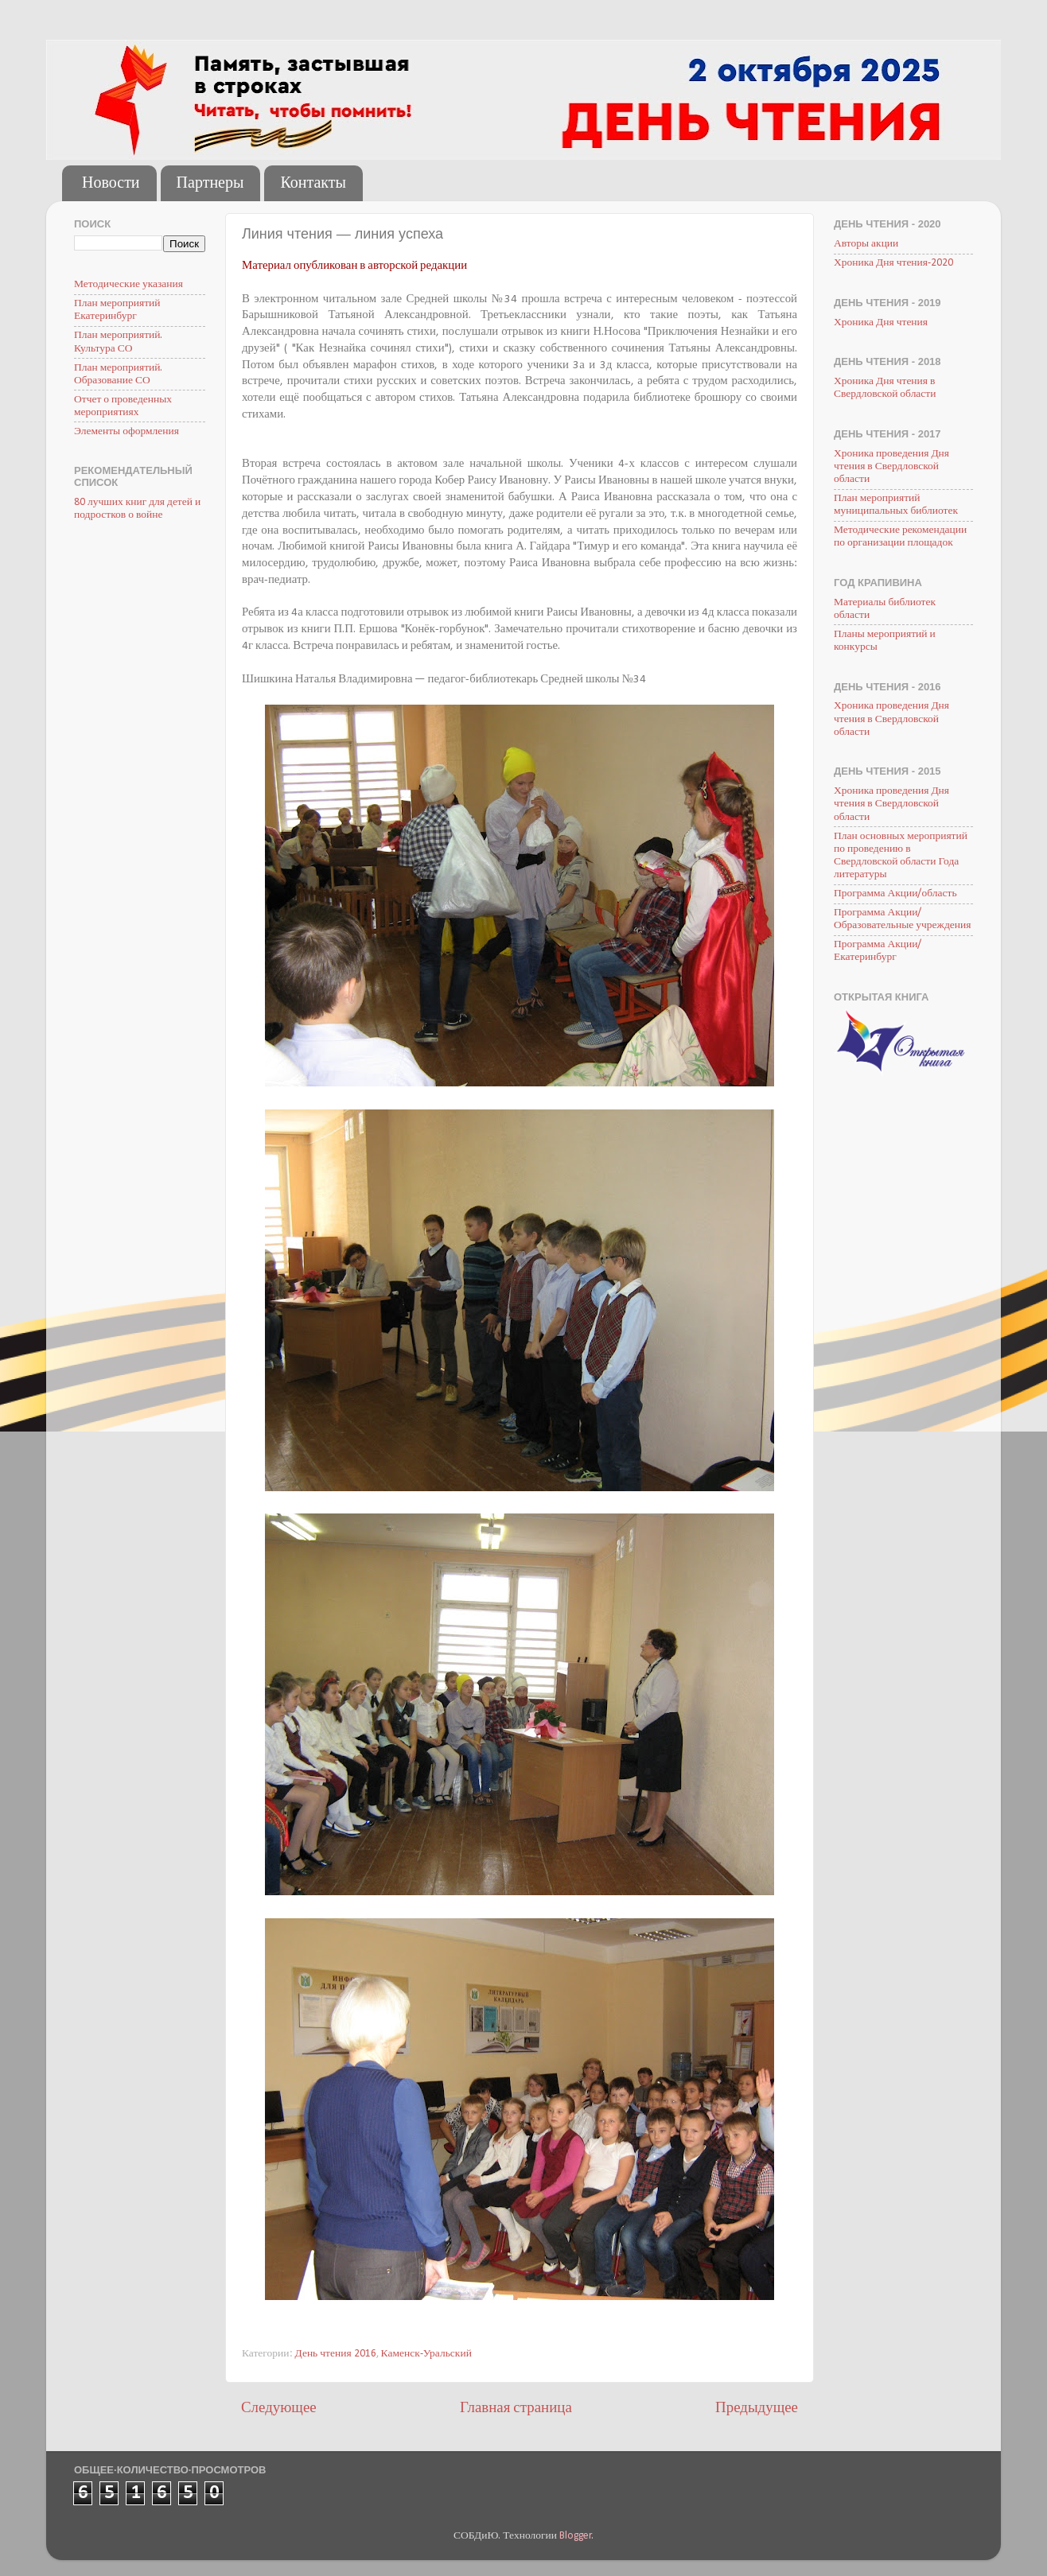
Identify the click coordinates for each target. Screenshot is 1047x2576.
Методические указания (128, 284)
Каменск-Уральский (426, 2354)
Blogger (575, 2536)
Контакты (313, 184)
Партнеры (210, 184)
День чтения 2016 (335, 2354)
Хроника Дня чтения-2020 (893, 263)
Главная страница (516, 2408)
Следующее (279, 2408)
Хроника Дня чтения (881, 322)
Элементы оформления (126, 431)
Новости (111, 184)
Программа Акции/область (895, 893)
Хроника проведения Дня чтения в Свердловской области (891, 466)
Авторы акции (866, 244)
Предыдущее (756, 2408)
